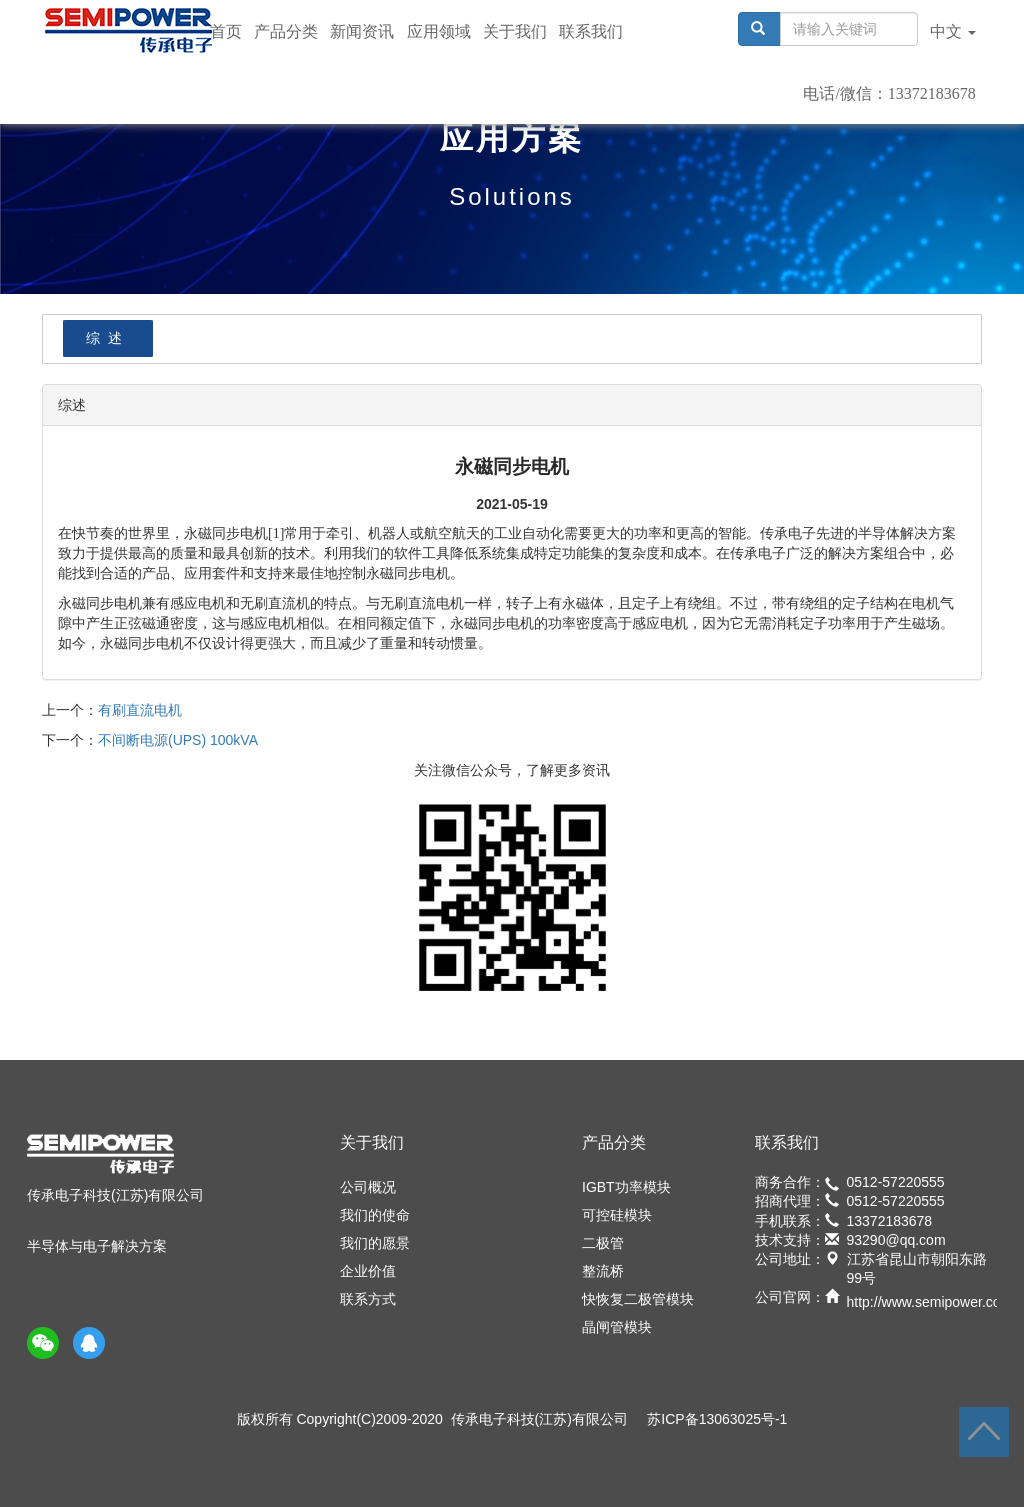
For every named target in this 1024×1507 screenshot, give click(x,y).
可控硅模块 (617, 1215)
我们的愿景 (375, 1243)
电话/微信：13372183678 (889, 93)
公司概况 (368, 1187)
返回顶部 (984, 1432)
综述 (108, 338)
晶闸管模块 (617, 1327)
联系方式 (368, 1299)
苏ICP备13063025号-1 (717, 1419)
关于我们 (515, 31)
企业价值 (368, 1271)
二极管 (603, 1243)
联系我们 (591, 31)
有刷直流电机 (140, 710)
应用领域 (439, 31)
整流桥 (603, 1271)
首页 (226, 31)
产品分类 (286, 31)
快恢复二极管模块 (638, 1299)
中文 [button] (953, 31)
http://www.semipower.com (930, 1302)
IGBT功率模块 (626, 1187)
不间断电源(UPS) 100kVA (178, 740)
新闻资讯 (362, 31)
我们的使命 (375, 1215)
